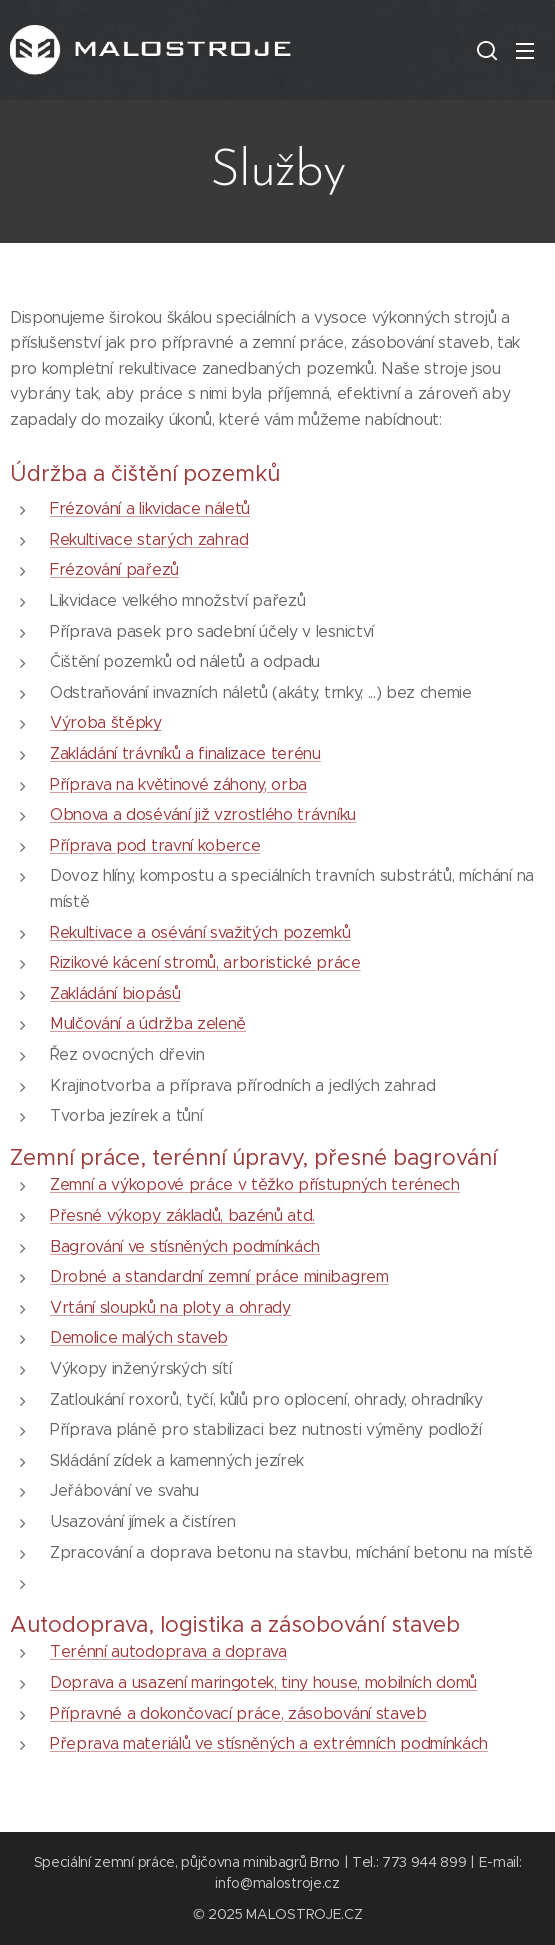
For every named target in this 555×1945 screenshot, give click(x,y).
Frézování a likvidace (125, 508)
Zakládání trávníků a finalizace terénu (185, 753)
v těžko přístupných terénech (346, 1184)
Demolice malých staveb (139, 1337)
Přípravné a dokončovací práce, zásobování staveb (238, 1712)
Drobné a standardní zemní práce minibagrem (219, 1276)
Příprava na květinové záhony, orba (178, 783)
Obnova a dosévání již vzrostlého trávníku (203, 814)
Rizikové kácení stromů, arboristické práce (205, 962)
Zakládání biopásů (115, 992)
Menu (525, 51)
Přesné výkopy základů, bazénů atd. (182, 1215)
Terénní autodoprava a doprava (168, 1651)
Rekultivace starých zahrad (149, 538)
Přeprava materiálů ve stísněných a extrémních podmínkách (269, 1743)
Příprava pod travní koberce (155, 844)
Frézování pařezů (114, 569)
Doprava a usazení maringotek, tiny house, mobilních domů (263, 1682)
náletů (225, 508)
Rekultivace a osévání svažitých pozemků (200, 931)
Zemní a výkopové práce (141, 1184)
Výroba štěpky (106, 722)
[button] (485, 50)
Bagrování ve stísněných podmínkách (185, 1245)
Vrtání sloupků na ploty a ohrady (170, 1306)
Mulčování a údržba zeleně (148, 1023)
